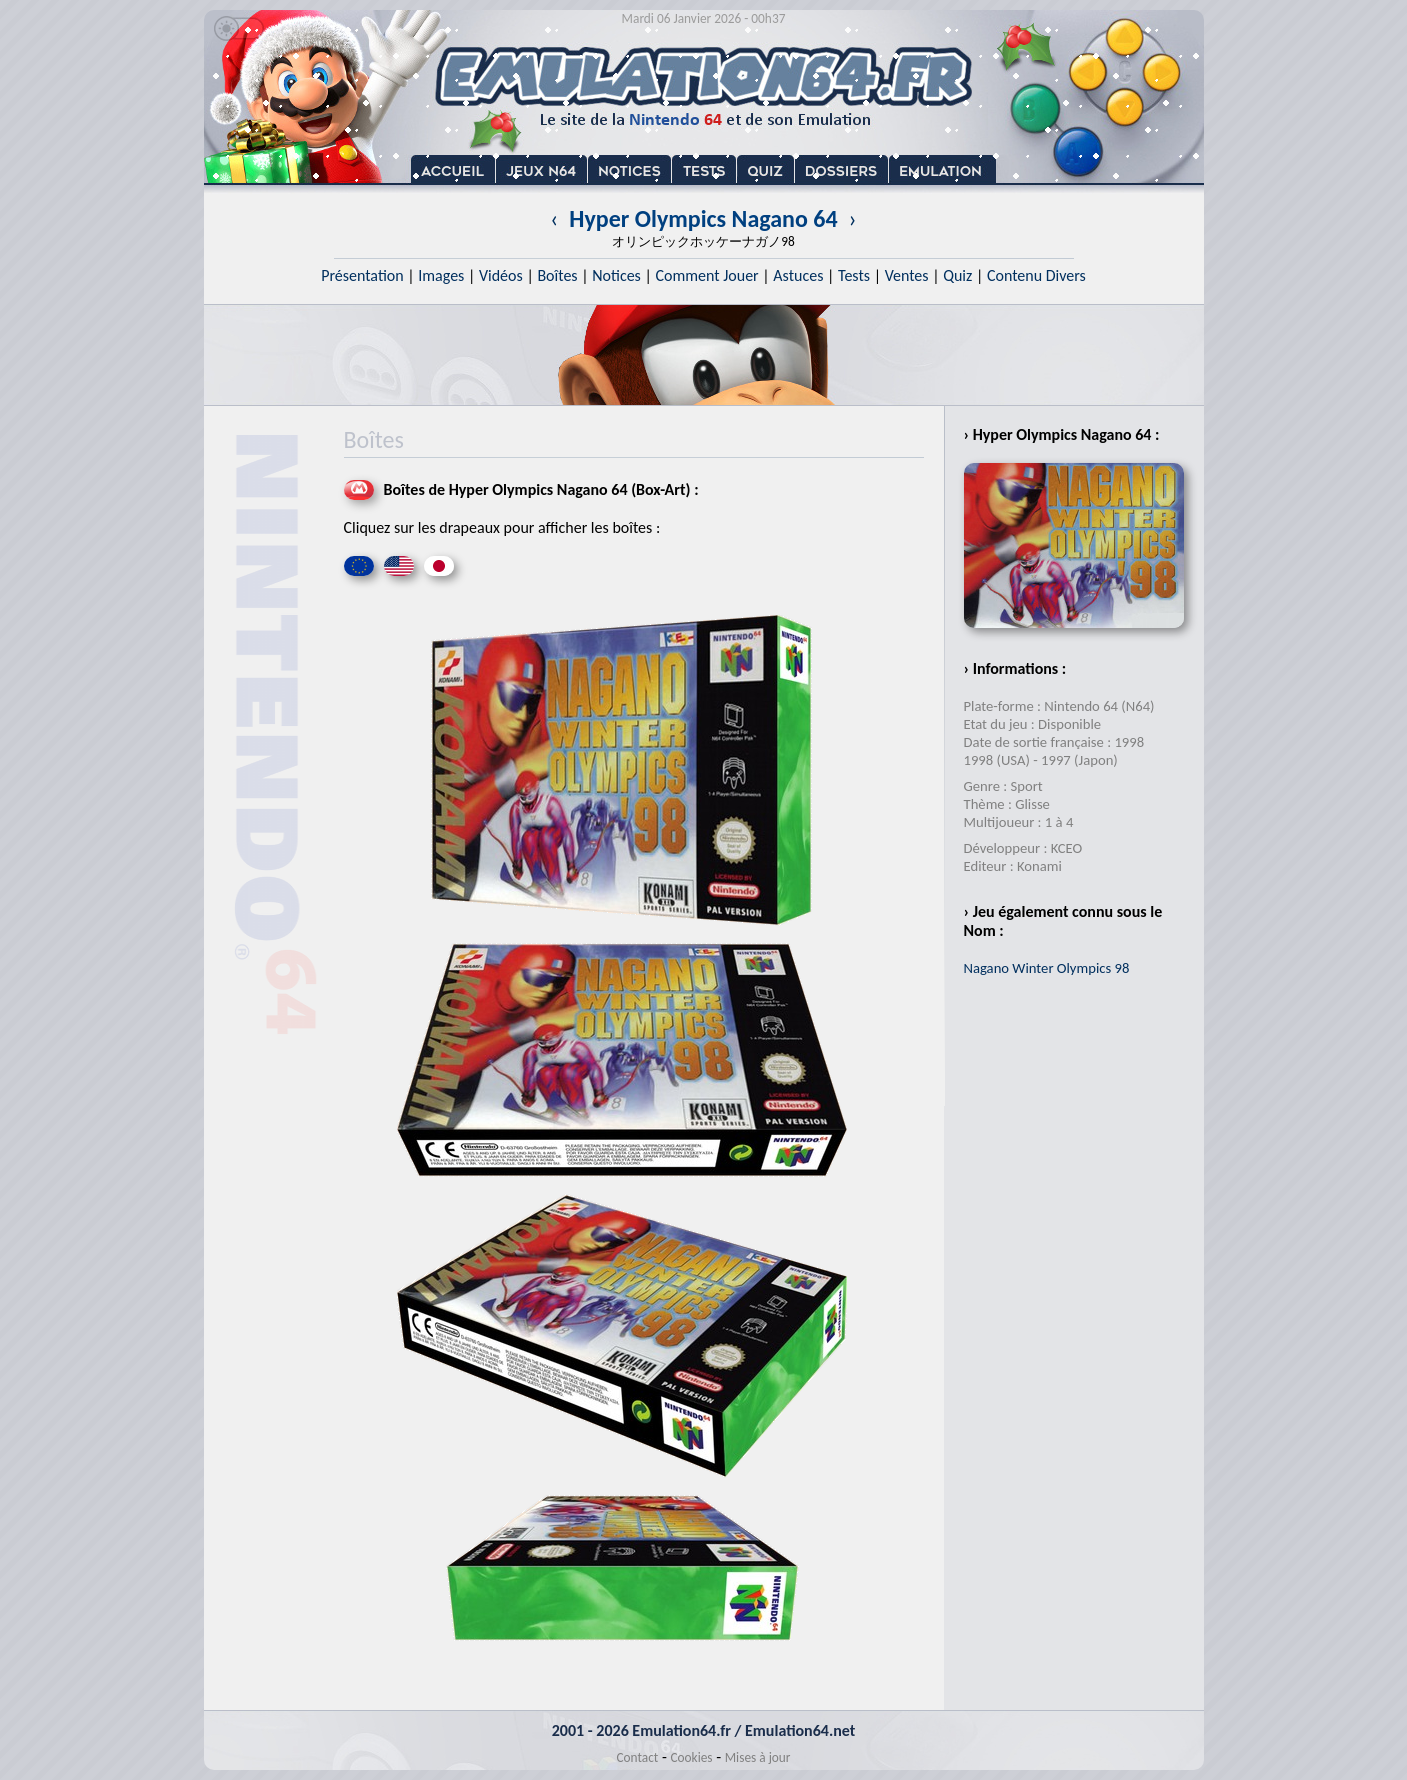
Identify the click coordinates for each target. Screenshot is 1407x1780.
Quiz (957, 275)
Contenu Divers (1036, 275)
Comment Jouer (706, 275)
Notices (616, 275)
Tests (854, 275)
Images (441, 275)
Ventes (907, 275)
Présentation (362, 275)
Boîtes (557, 275)
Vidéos (501, 275)
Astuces (798, 275)
